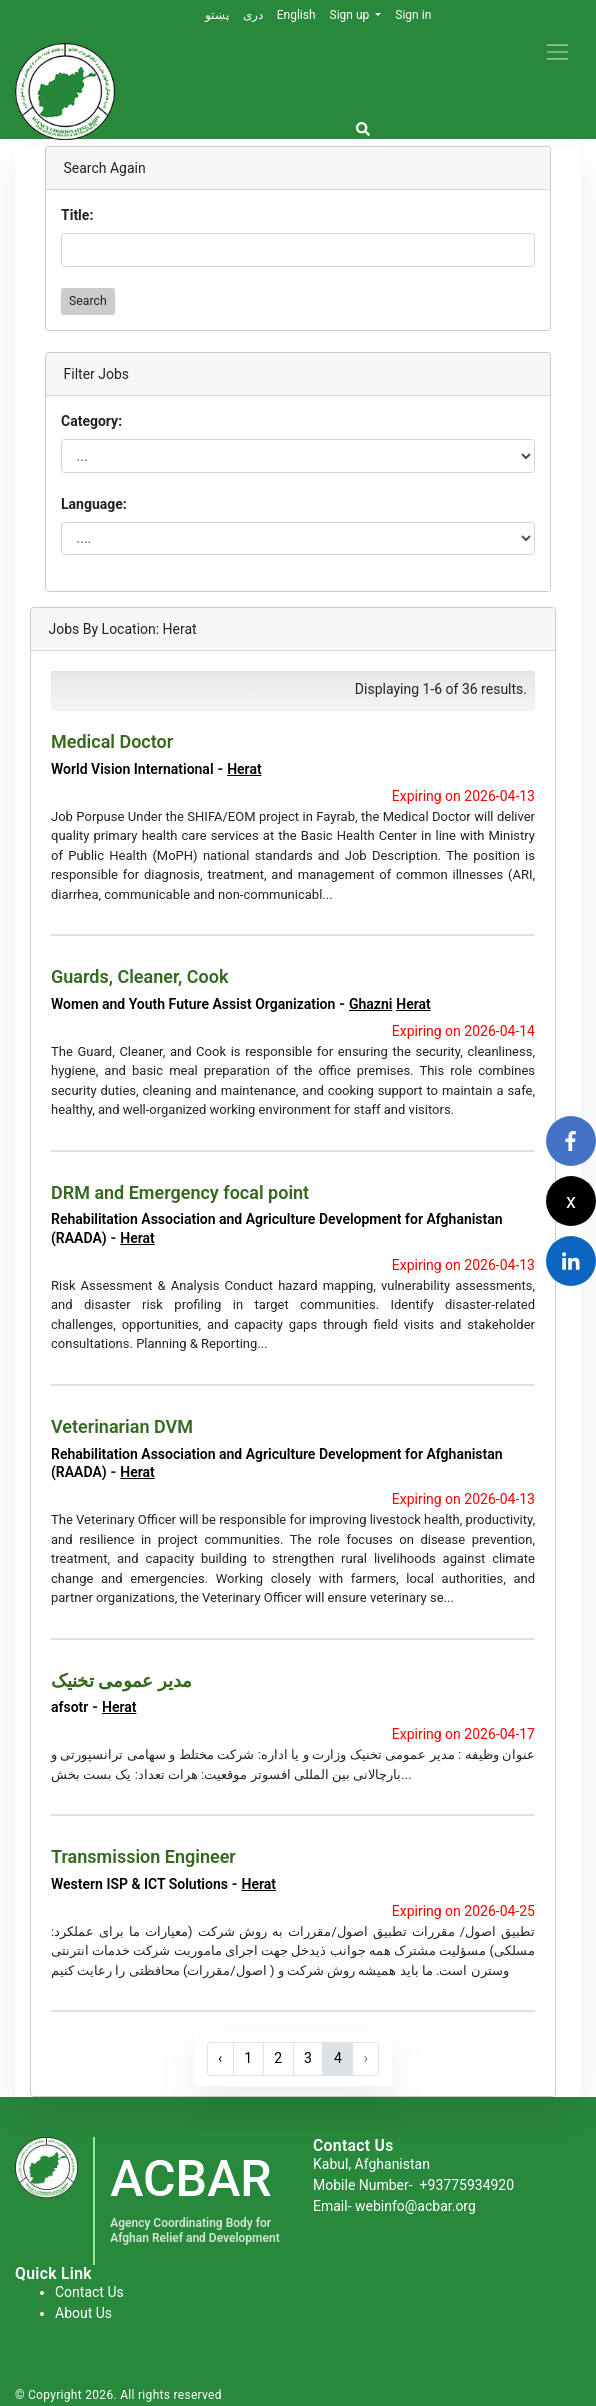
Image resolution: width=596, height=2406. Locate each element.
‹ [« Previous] (220, 2058)
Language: (94, 504)
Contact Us (89, 2292)
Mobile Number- (413, 2185)
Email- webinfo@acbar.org (394, 2206)
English (296, 15)
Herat (244, 769)
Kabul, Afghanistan (371, 2164)
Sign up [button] (351, 15)
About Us (83, 2313)
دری (253, 15)
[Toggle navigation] (557, 51)
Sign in (413, 15)
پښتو (217, 15)
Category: (91, 421)
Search (88, 301)
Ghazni (370, 1004)
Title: (77, 215)
